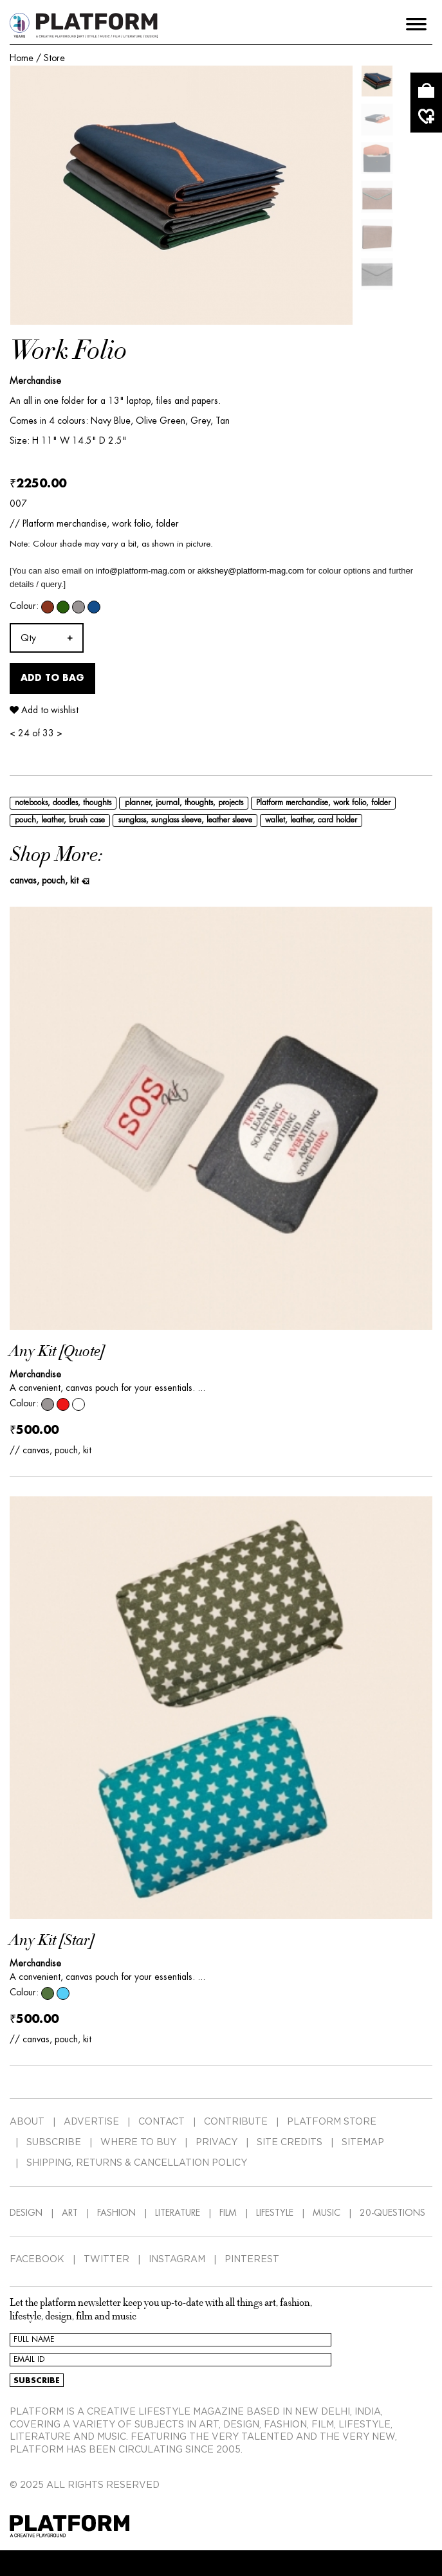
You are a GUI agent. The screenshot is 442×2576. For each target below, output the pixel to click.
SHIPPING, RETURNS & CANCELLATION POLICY (136, 2163)
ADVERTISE (91, 2122)
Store (54, 57)
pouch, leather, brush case (60, 820)
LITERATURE (177, 2212)
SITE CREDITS (289, 2142)
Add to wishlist (44, 709)
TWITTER (106, 2259)
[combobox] (47, 638)
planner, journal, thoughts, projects (184, 802)
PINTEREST (252, 2259)
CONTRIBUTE (236, 2122)
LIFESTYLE (274, 2212)
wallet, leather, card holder (311, 820)
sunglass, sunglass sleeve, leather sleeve (185, 820)
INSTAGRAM (177, 2259)
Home (21, 57)
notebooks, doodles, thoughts (63, 802)
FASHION (116, 2212)
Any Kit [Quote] (57, 1351)
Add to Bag (52, 677)
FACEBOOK (37, 2259)
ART (70, 2212)
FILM (228, 2212)
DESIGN (26, 2212)
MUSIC (326, 2212)
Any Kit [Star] (52, 1940)
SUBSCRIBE (53, 2142)
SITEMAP (363, 2142)
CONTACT (161, 2122)
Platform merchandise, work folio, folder (323, 802)
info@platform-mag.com (140, 571)
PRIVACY (216, 2142)
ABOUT (27, 2122)
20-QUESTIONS (392, 2212)
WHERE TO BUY (138, 2142)
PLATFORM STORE (331, 2122)
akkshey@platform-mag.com (251, 571)
